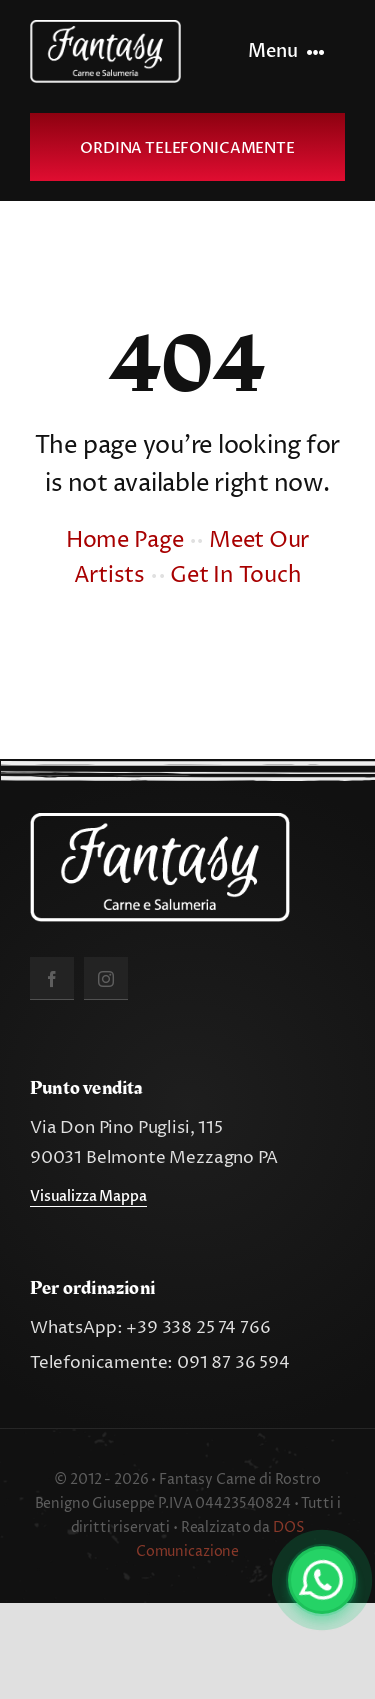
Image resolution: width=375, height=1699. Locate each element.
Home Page (125, 541)
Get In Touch (235, 576)
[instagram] (106, 978)
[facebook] (52, 978)
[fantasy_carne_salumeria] (105, 28)
